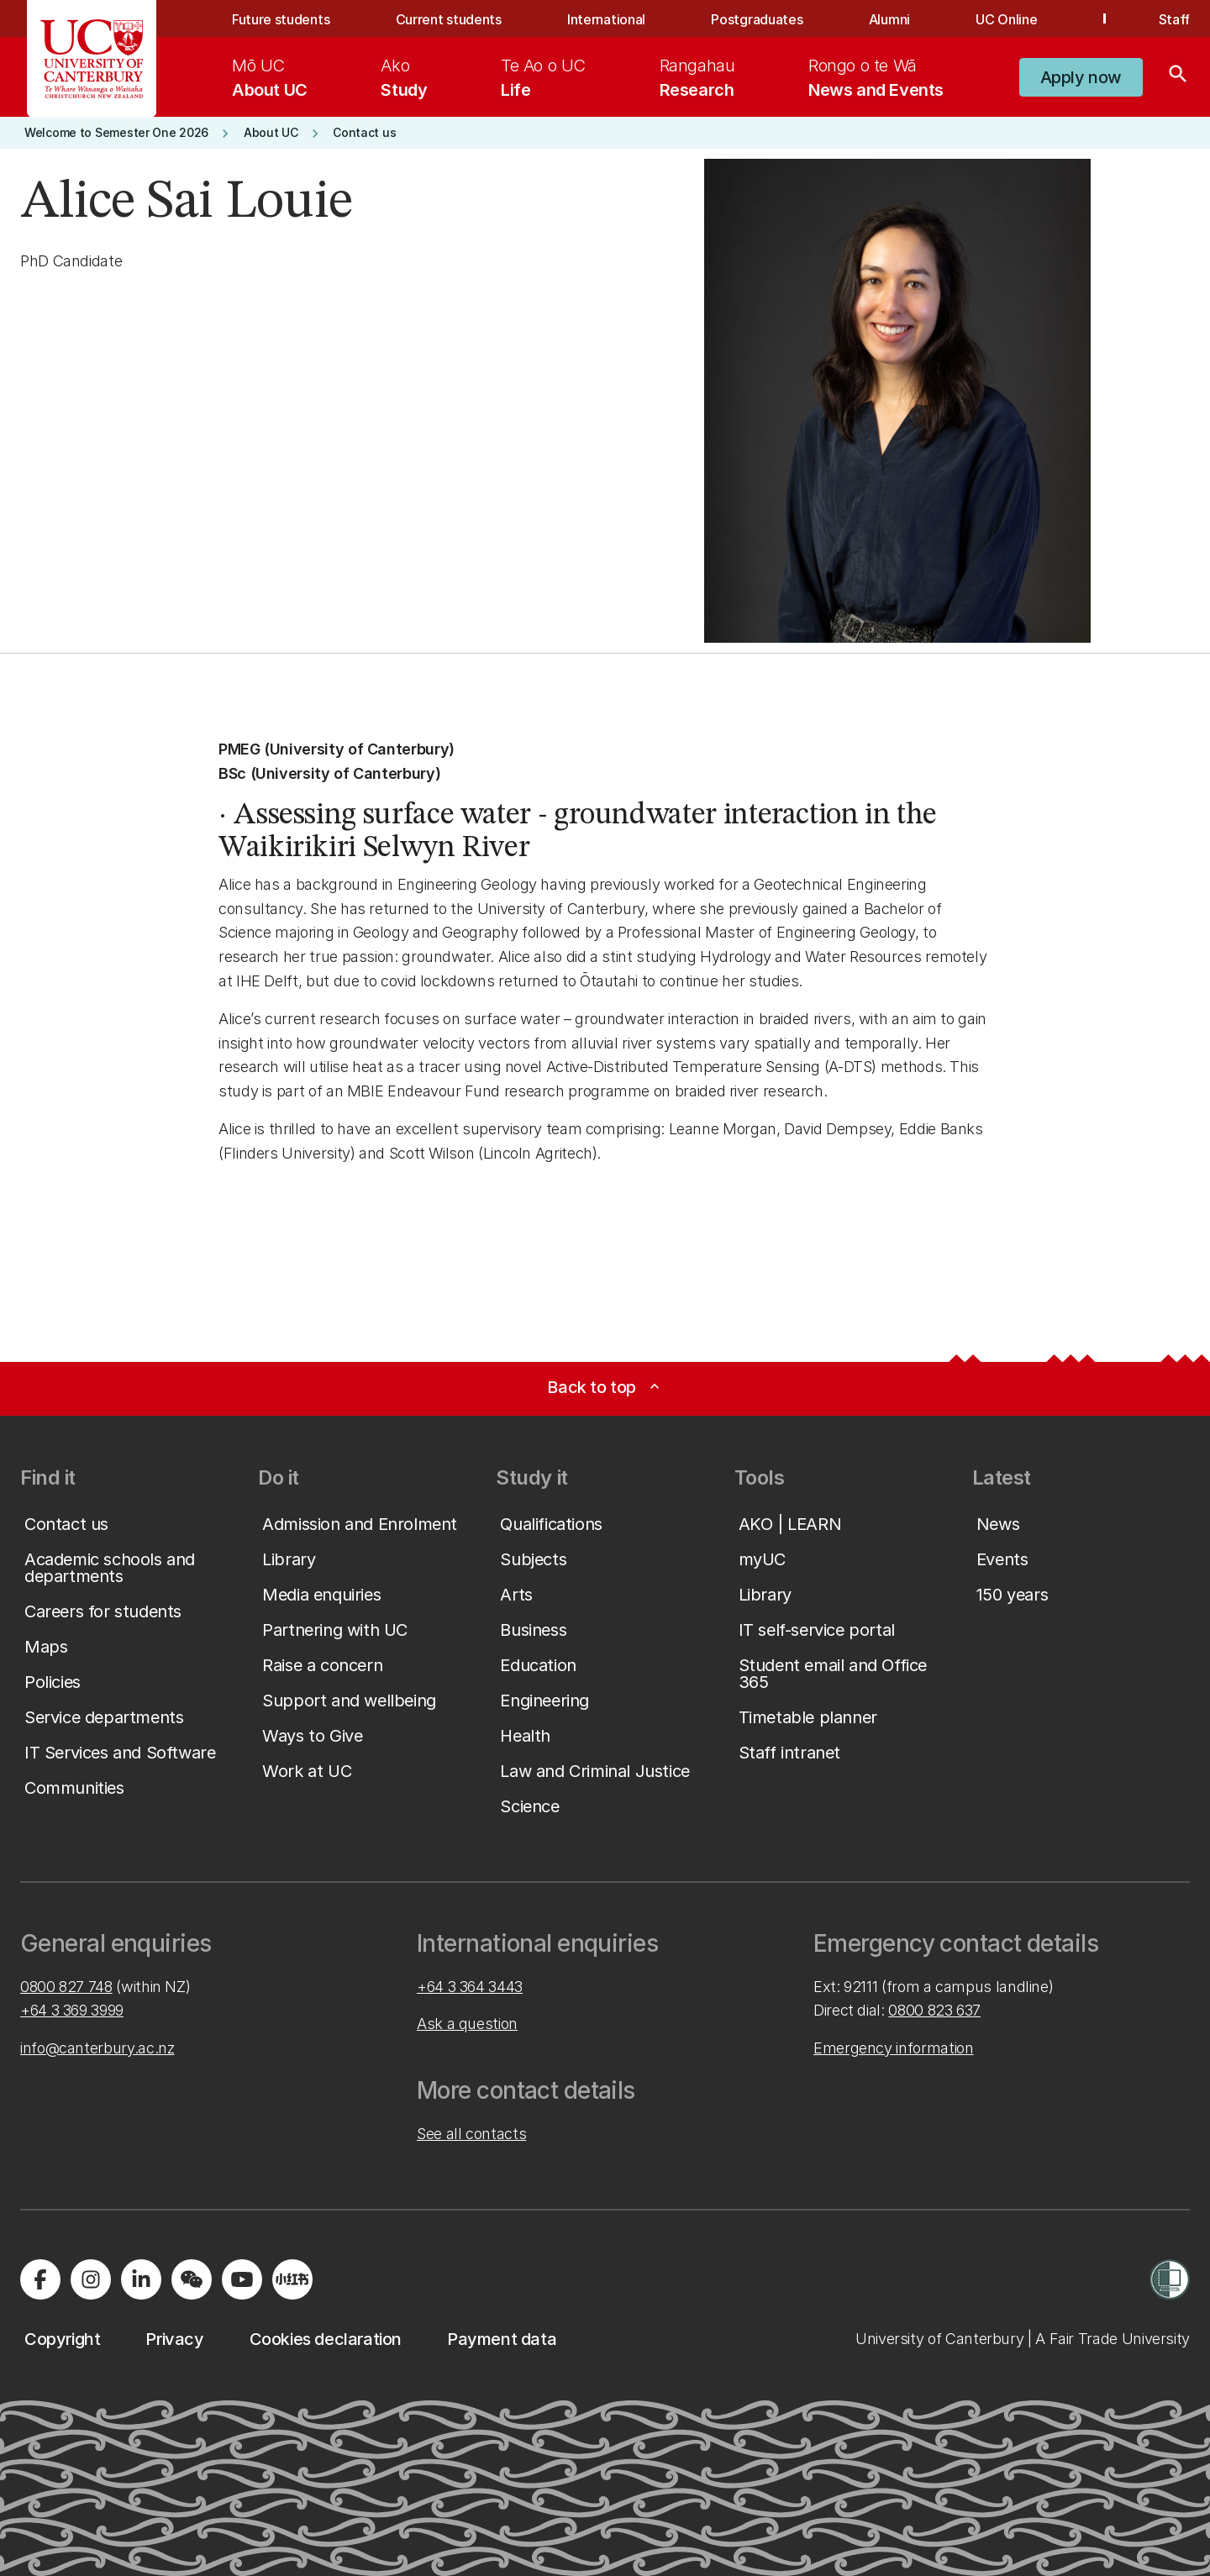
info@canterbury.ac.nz (97, 2048)
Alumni (889, 19)
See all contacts (471, 2133)
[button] (1081, 77)
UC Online (1006, 19)
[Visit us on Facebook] (40, 2279)
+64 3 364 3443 (470, 1986)
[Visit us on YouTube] (242, 2279)
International (606, 19)
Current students (449, 19)
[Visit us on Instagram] (91, 2279)
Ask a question (467, 2023)
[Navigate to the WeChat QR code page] (191, 2279)
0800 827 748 (66, 1986)
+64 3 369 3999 (72, 2010)
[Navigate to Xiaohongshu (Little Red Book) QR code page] (292, 2279)
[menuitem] (270, 77)
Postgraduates (756, 19)
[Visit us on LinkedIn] (141, 2279)
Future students (280, 19)
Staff (1174, 19)
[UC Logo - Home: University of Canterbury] (92, 59)
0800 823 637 (934, 2010)
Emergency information (893, 2048)
